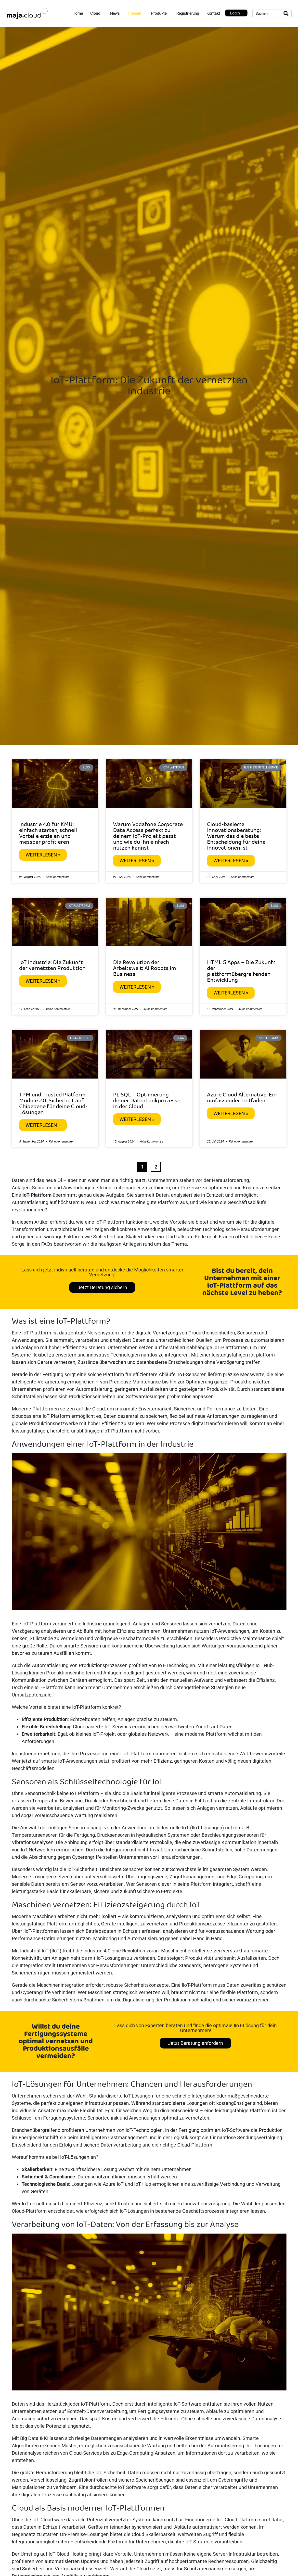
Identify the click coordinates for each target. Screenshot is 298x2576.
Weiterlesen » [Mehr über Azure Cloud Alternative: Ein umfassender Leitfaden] (230, 1113)
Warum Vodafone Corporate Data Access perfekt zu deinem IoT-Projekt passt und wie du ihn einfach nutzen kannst (148, 836)
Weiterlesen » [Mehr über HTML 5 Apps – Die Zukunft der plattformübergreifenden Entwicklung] (230, 993)
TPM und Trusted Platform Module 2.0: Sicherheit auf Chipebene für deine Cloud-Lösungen (53, 1104)
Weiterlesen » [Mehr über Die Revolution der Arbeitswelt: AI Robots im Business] (136, 987)
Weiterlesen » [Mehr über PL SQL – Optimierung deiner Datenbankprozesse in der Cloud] (136, 1119)
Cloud (95, 13)
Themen (134, 13)
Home (78, 13)
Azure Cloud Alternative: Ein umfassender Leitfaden (242, 1098)
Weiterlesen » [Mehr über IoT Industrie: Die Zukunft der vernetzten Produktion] (43, 981)
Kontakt (213, 13)
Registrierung (187, 13)
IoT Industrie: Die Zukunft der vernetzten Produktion (52, 965)
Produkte (159, 13)
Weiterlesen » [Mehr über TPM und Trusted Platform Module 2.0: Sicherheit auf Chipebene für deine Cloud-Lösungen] (43, 1125)
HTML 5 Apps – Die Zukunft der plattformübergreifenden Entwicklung (241, 971)
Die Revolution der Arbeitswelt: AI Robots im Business (144, 968)
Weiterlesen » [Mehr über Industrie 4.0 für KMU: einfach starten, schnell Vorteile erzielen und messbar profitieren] (43, 855)
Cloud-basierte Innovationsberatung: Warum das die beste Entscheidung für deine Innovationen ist (236, 836)
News (115, 13)
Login (235, 13)
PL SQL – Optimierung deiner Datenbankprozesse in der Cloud (146, 1101)
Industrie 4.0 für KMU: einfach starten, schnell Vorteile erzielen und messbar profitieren (48, 833)
